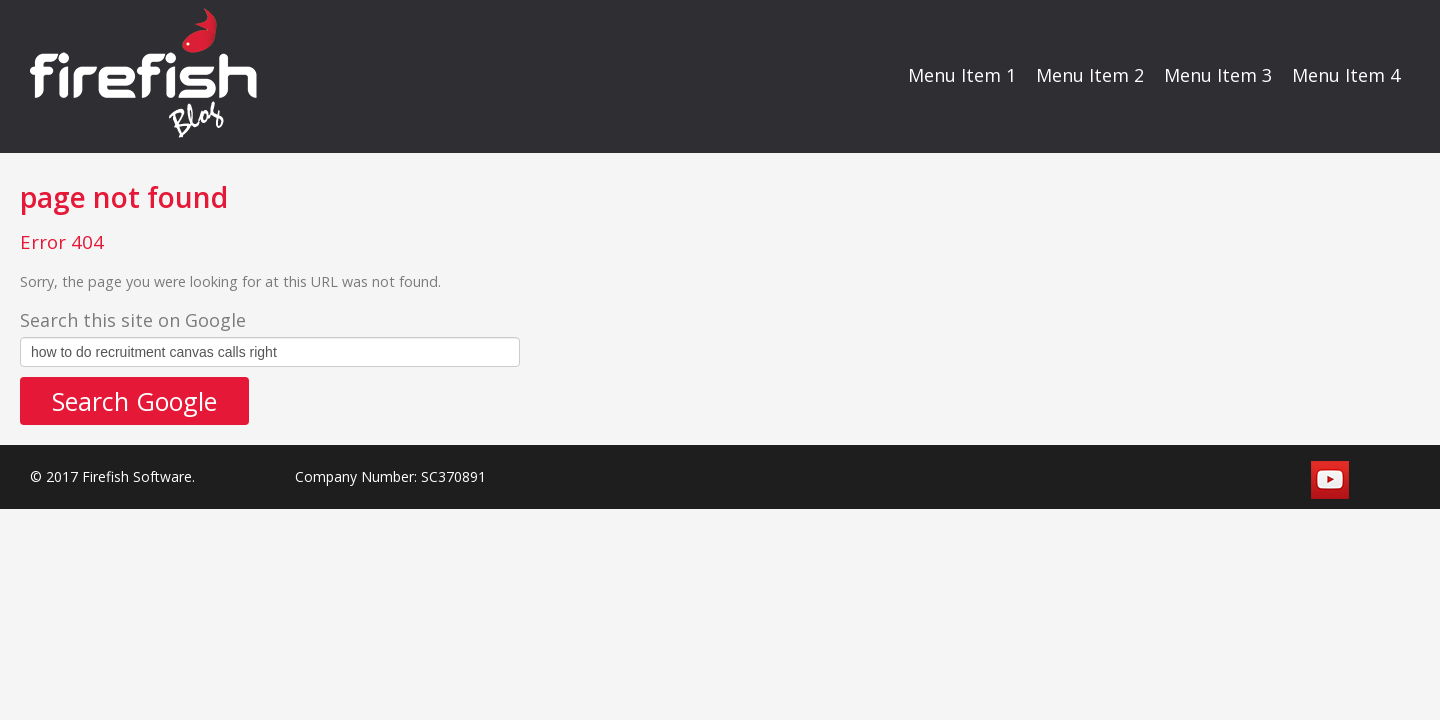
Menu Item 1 (962, 75)
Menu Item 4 (1346, 75)
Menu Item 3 (1218, 75)
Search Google (134, 401)
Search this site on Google (133, 320)
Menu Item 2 (1090, 75)
